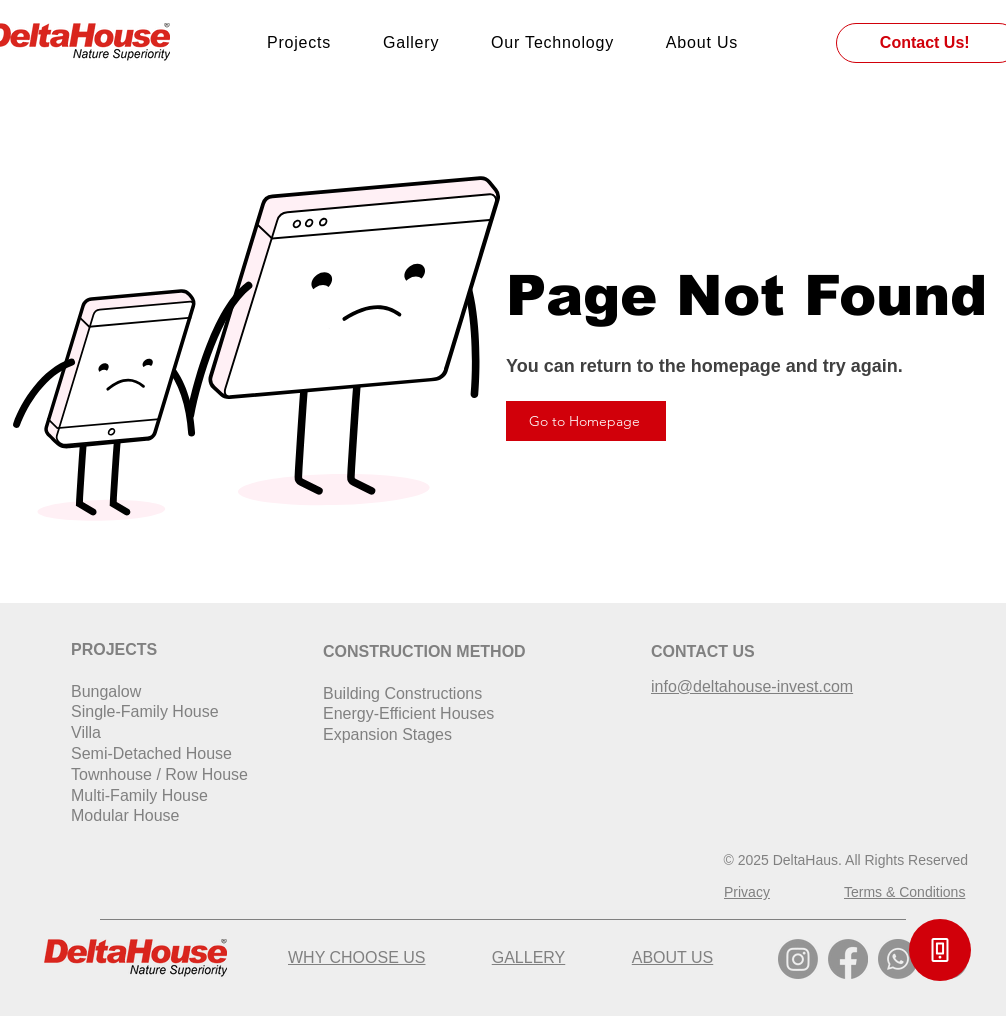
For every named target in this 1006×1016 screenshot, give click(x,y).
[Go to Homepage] (586, 421)
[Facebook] (848, 959)
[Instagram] (798, 959)
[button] (940, 950)
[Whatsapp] (898, 959)
